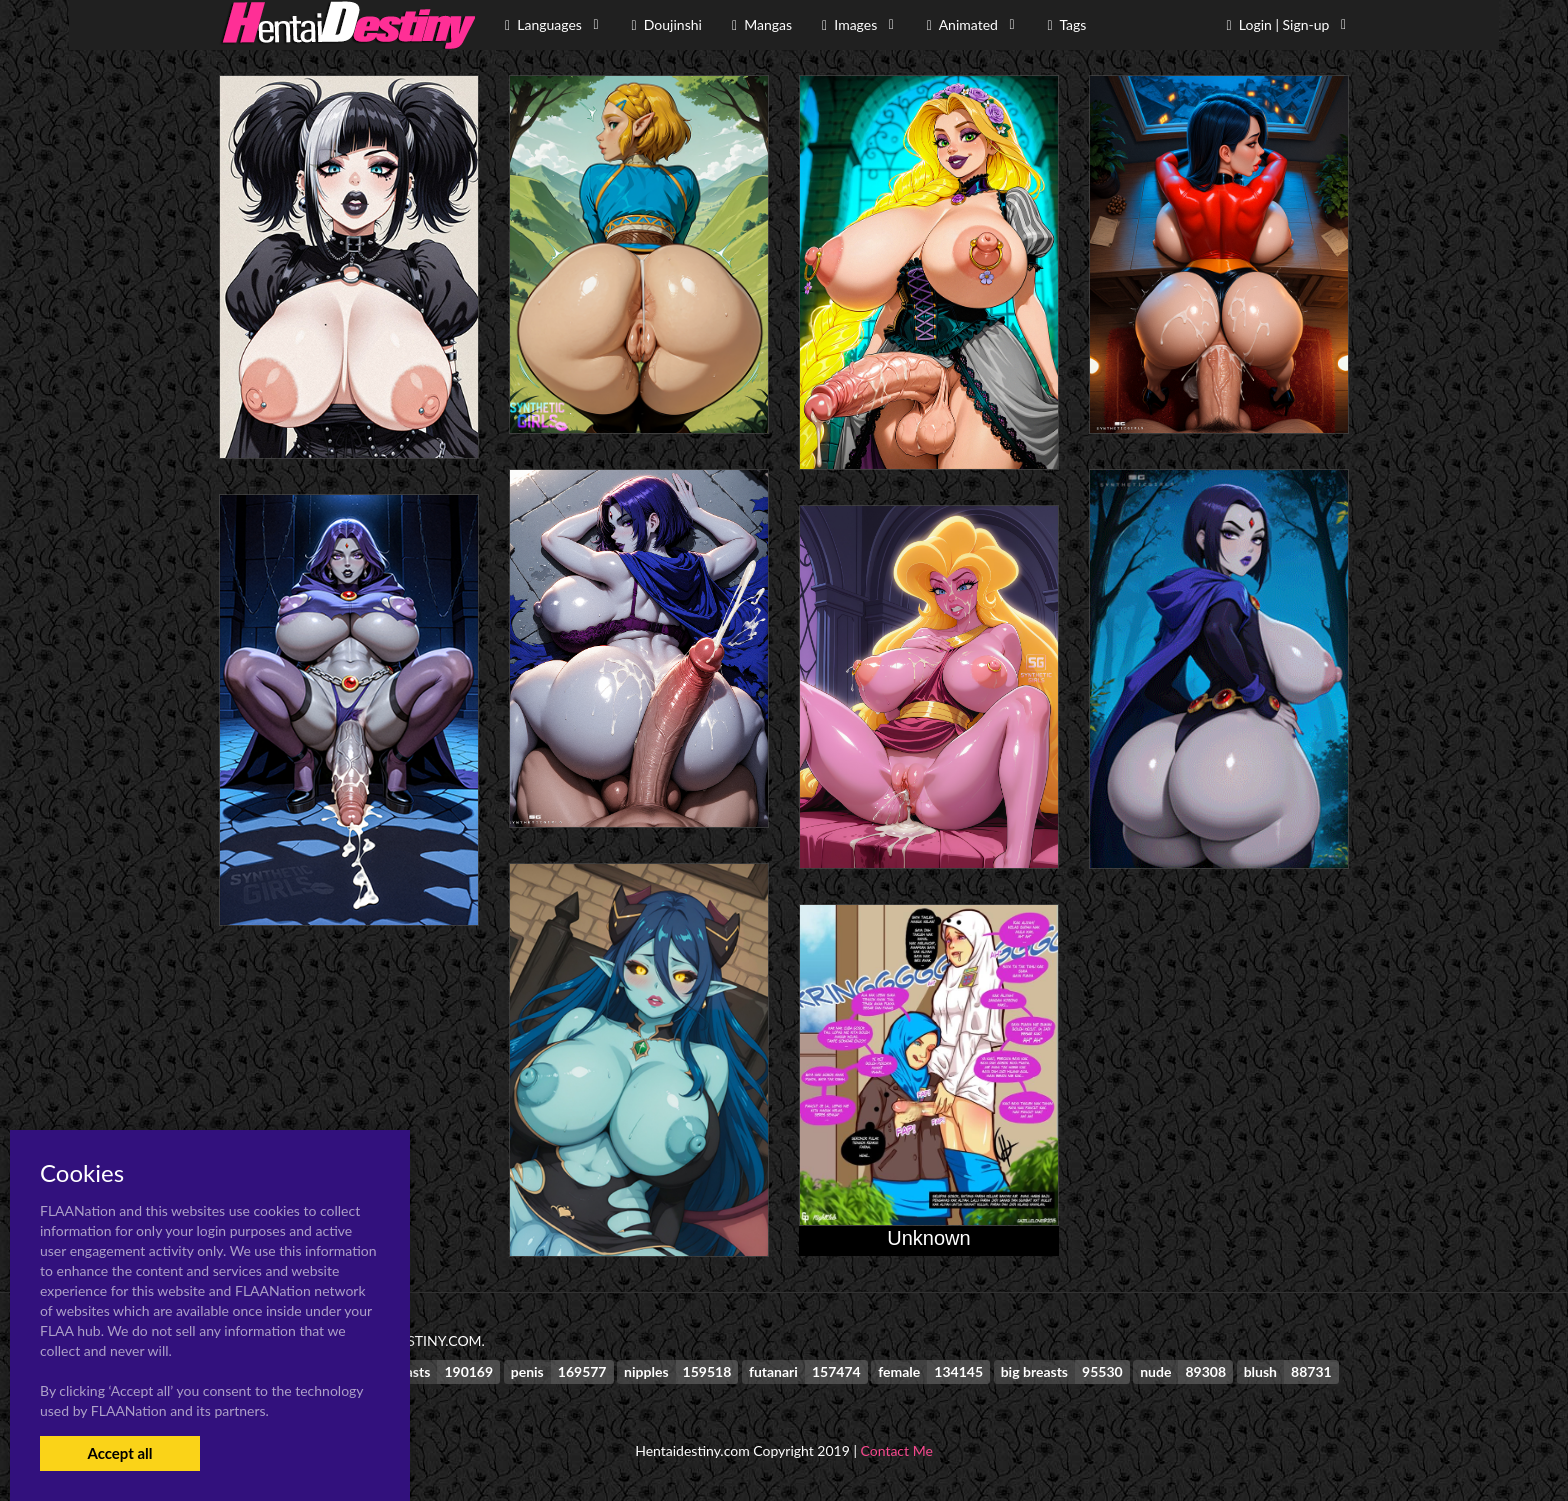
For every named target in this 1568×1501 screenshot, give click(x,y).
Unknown (928, 1238)
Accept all (119, 1453)
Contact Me (897, 1450)
